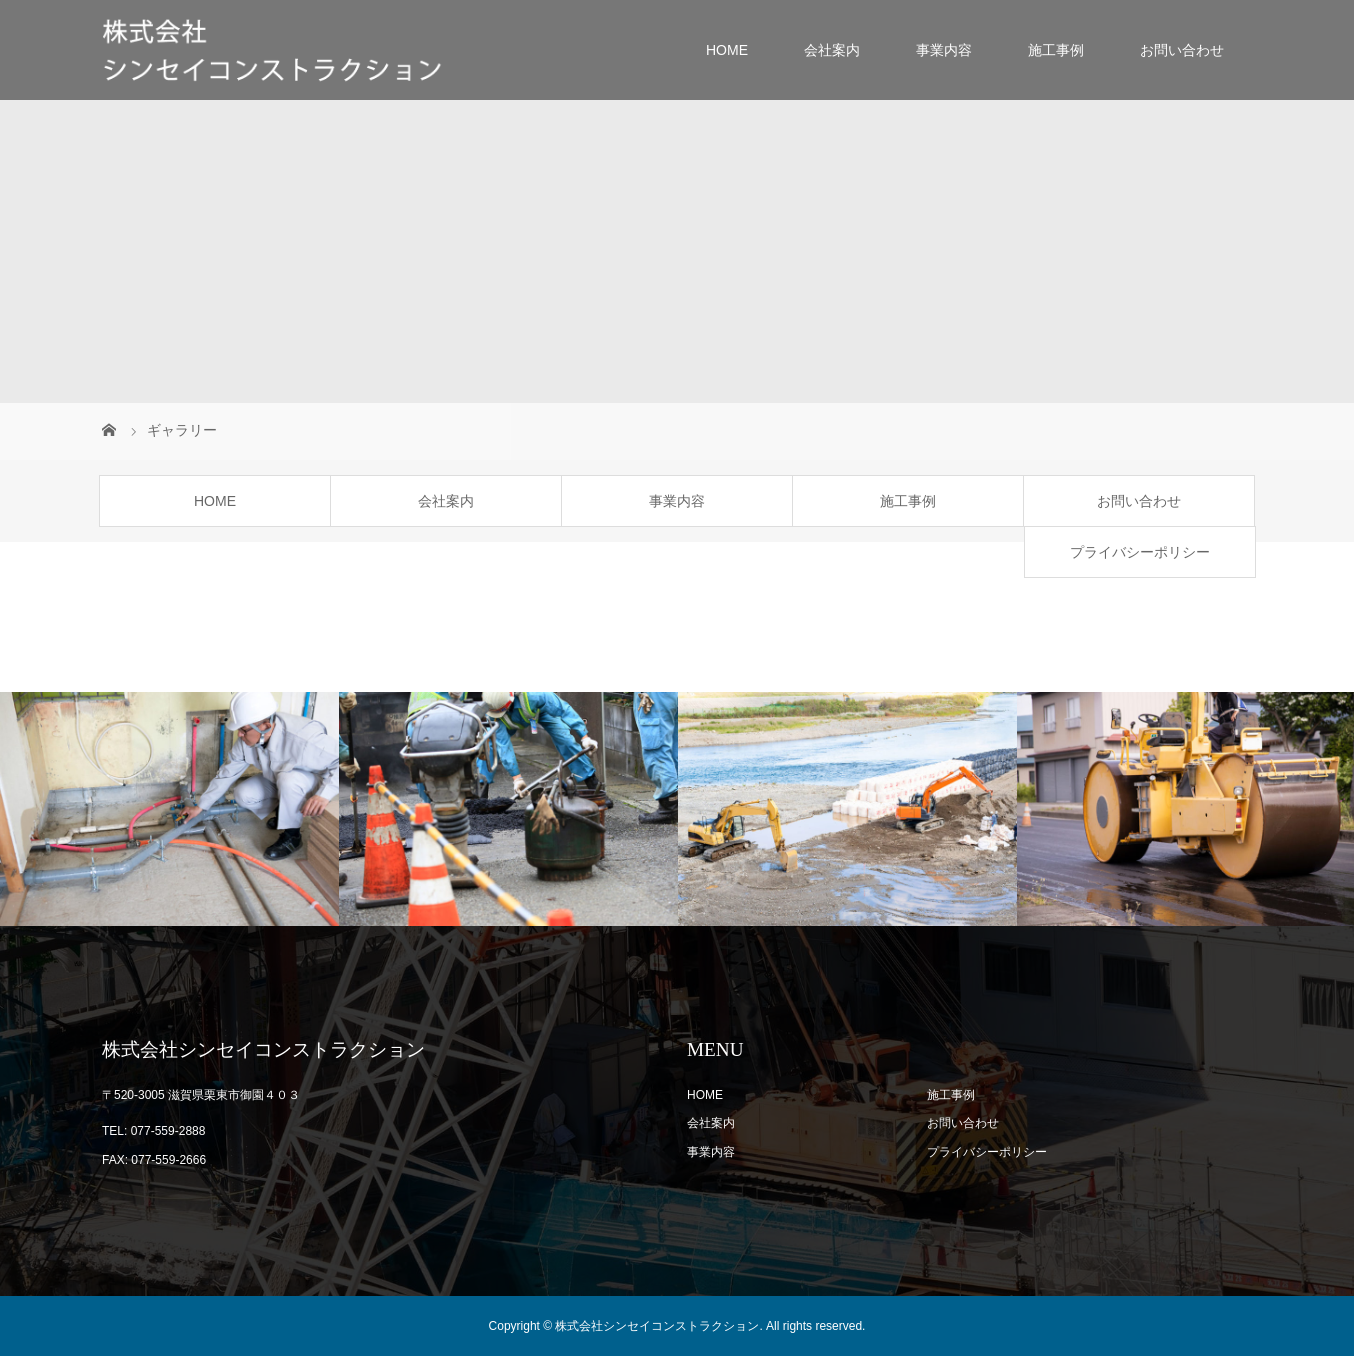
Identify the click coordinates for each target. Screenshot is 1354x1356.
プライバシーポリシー (1140, 552)
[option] (169, 809)
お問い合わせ (1182, 50)
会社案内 (832, 50)
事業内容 (944, 50)
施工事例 (1056, 50)
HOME (727, 50)
